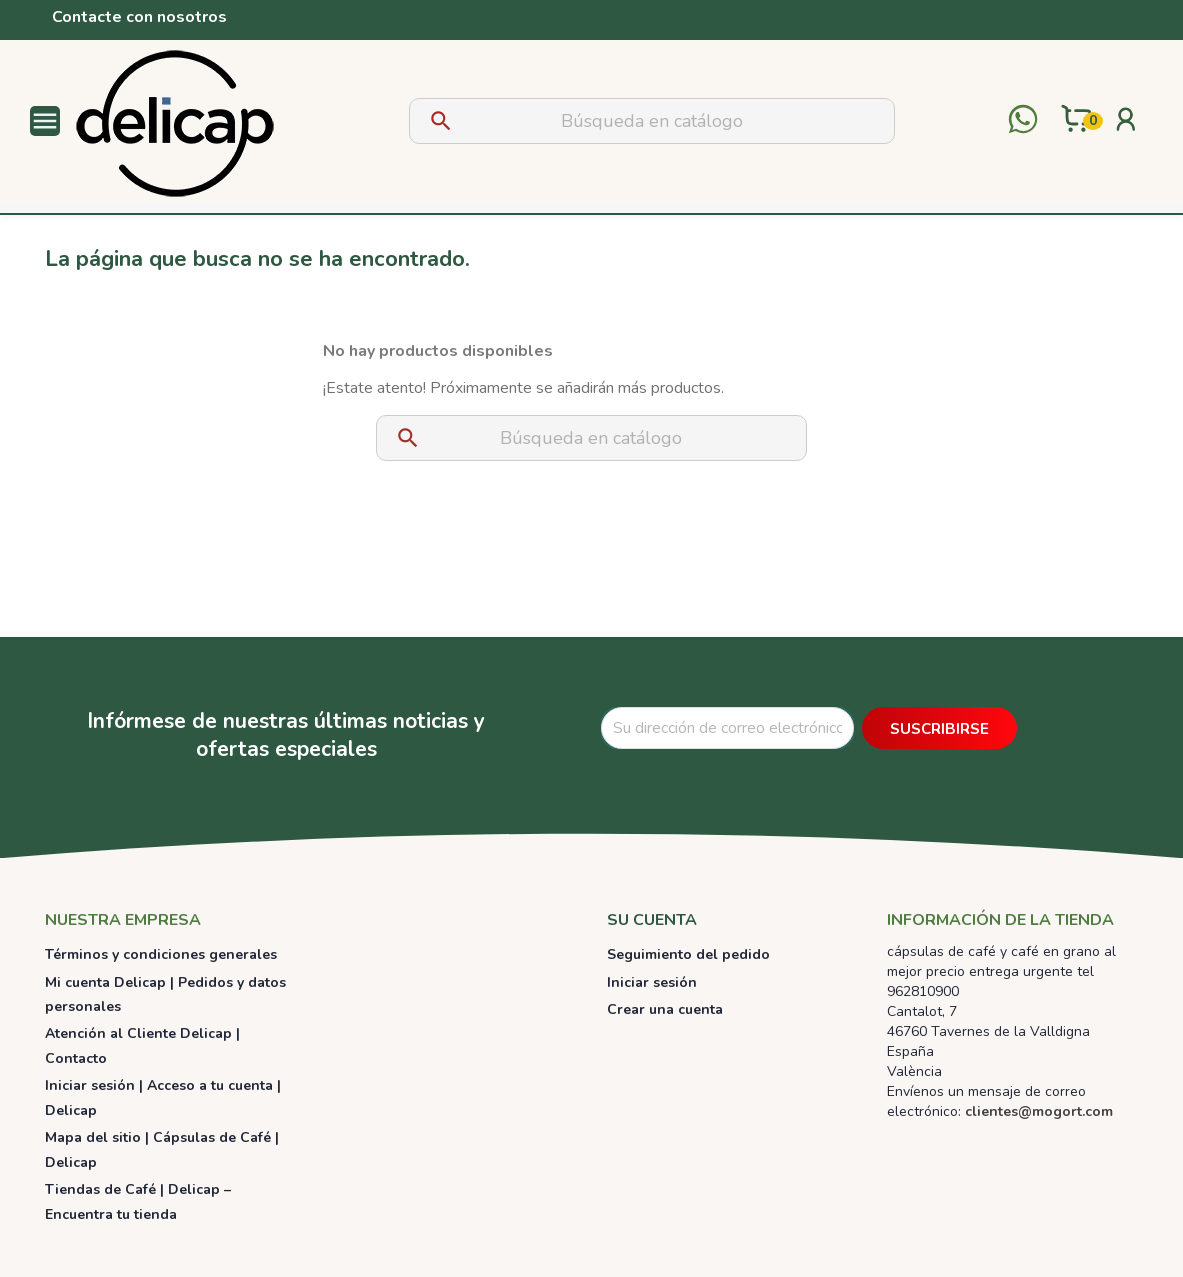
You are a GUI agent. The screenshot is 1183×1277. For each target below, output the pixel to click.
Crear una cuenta (665, 1009)
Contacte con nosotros (139, 17)
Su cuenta (652, 920)
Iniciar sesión (652, 982)
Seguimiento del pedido (688, 954)
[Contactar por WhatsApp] (1023, 121)
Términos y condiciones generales (161, 954)
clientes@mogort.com (1039, 1111)
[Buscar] (652, 121)
